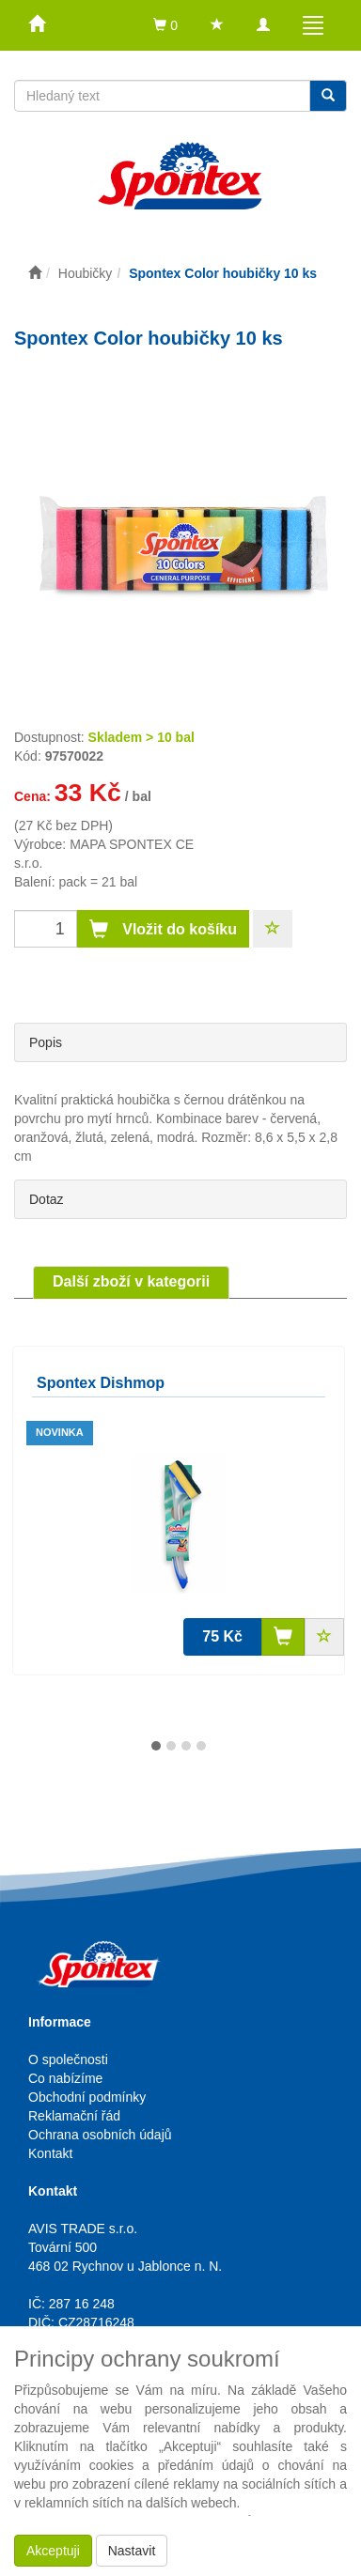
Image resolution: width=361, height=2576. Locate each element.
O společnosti (68, 2059)
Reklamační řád (74, 2115)
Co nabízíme (65, 2078)
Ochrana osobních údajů (100, 2134)
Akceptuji (53, 2550)
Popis (45, 1042)
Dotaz (46, 1199)
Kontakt (50, 2153)
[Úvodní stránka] (34, 273)
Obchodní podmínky (87, 2097)
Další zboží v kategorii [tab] (131, 1281)
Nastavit (132, 2550)
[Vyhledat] (328, 96)
